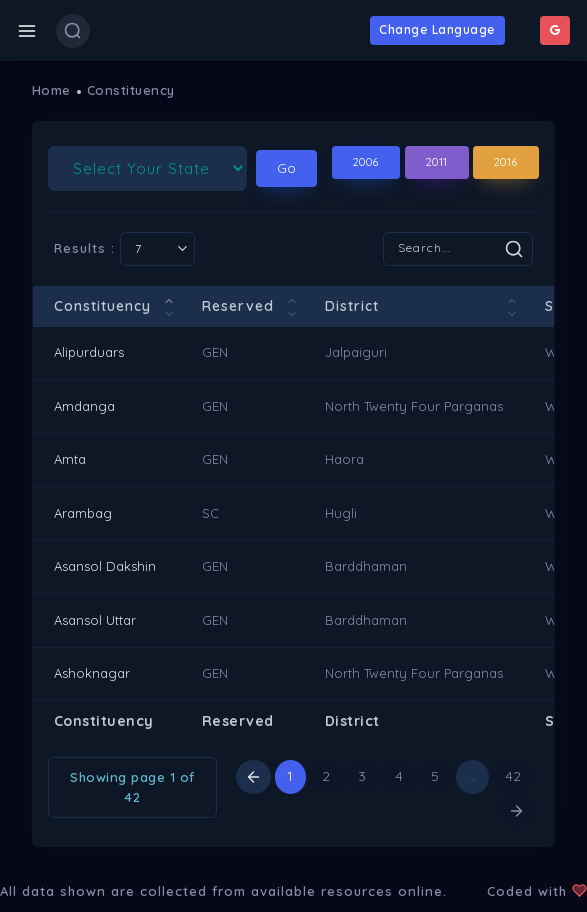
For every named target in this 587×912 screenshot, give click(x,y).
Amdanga (84, 406)
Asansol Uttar (95, 620)
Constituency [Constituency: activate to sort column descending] (102, 306)
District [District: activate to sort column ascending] (352, 306)
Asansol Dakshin (105, 566)
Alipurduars (89, 352)
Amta (70, 459)
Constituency (131, 90)
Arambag (83, 513)
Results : (124, 249)
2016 (506, 162)
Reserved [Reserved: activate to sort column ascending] (238, 306)
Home (51, 90)
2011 (437, 162)
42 (513, 776)
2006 (366, 162)
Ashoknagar (92, 673)
